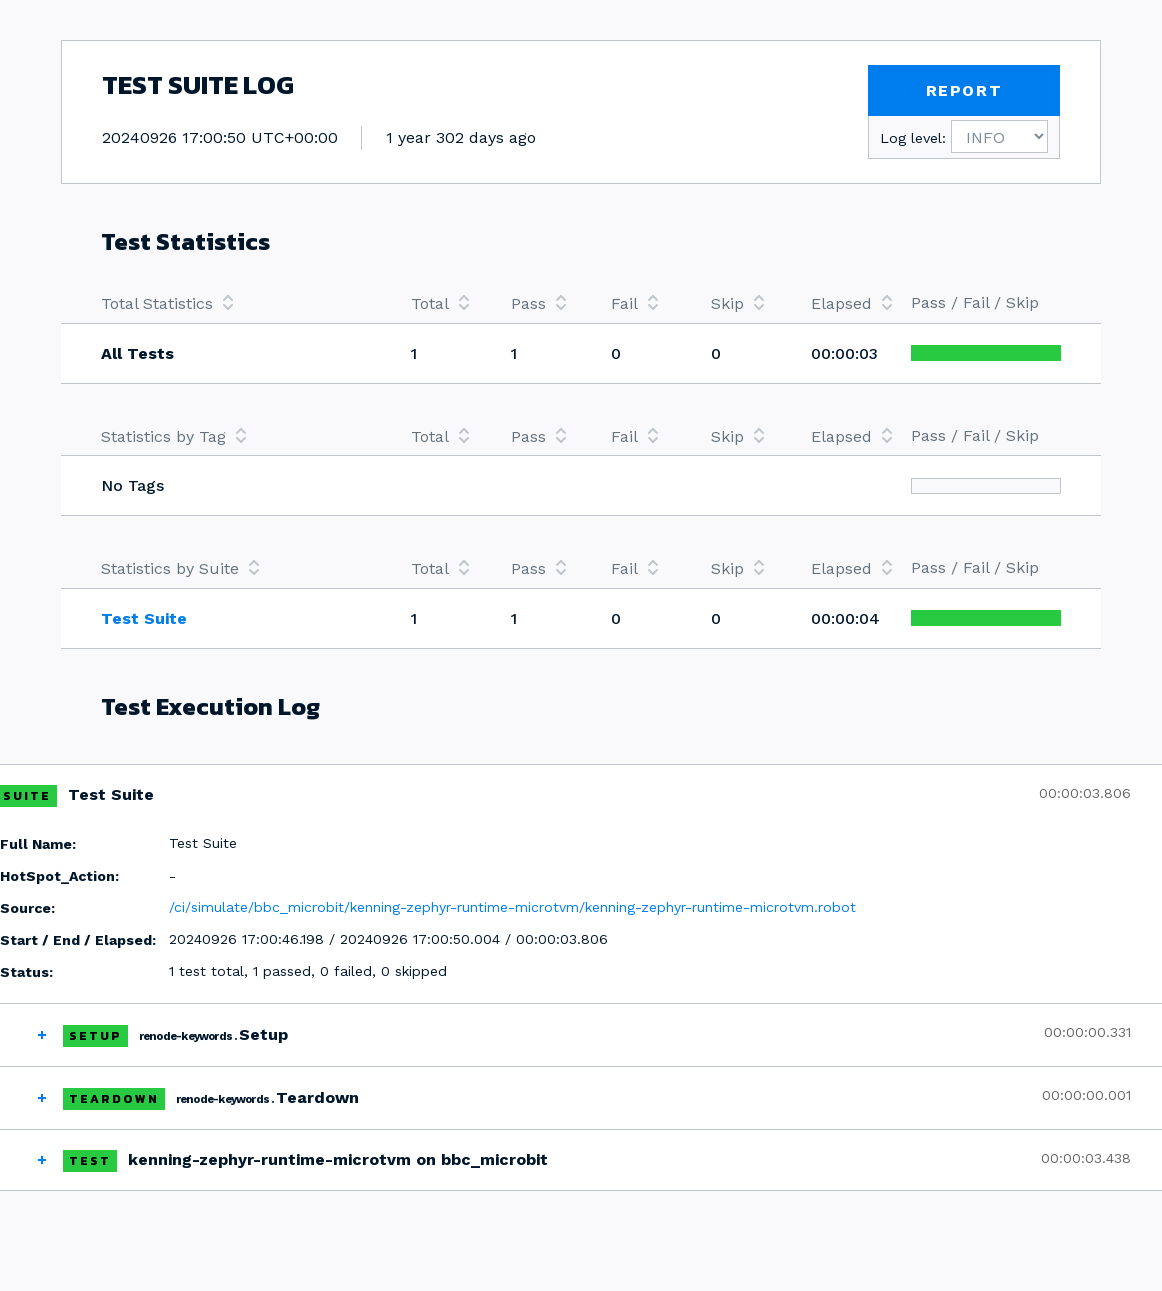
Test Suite (144, 618)
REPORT (964, 90)
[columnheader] (236, 303)
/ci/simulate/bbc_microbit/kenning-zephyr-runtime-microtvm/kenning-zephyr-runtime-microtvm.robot (512, 907)
